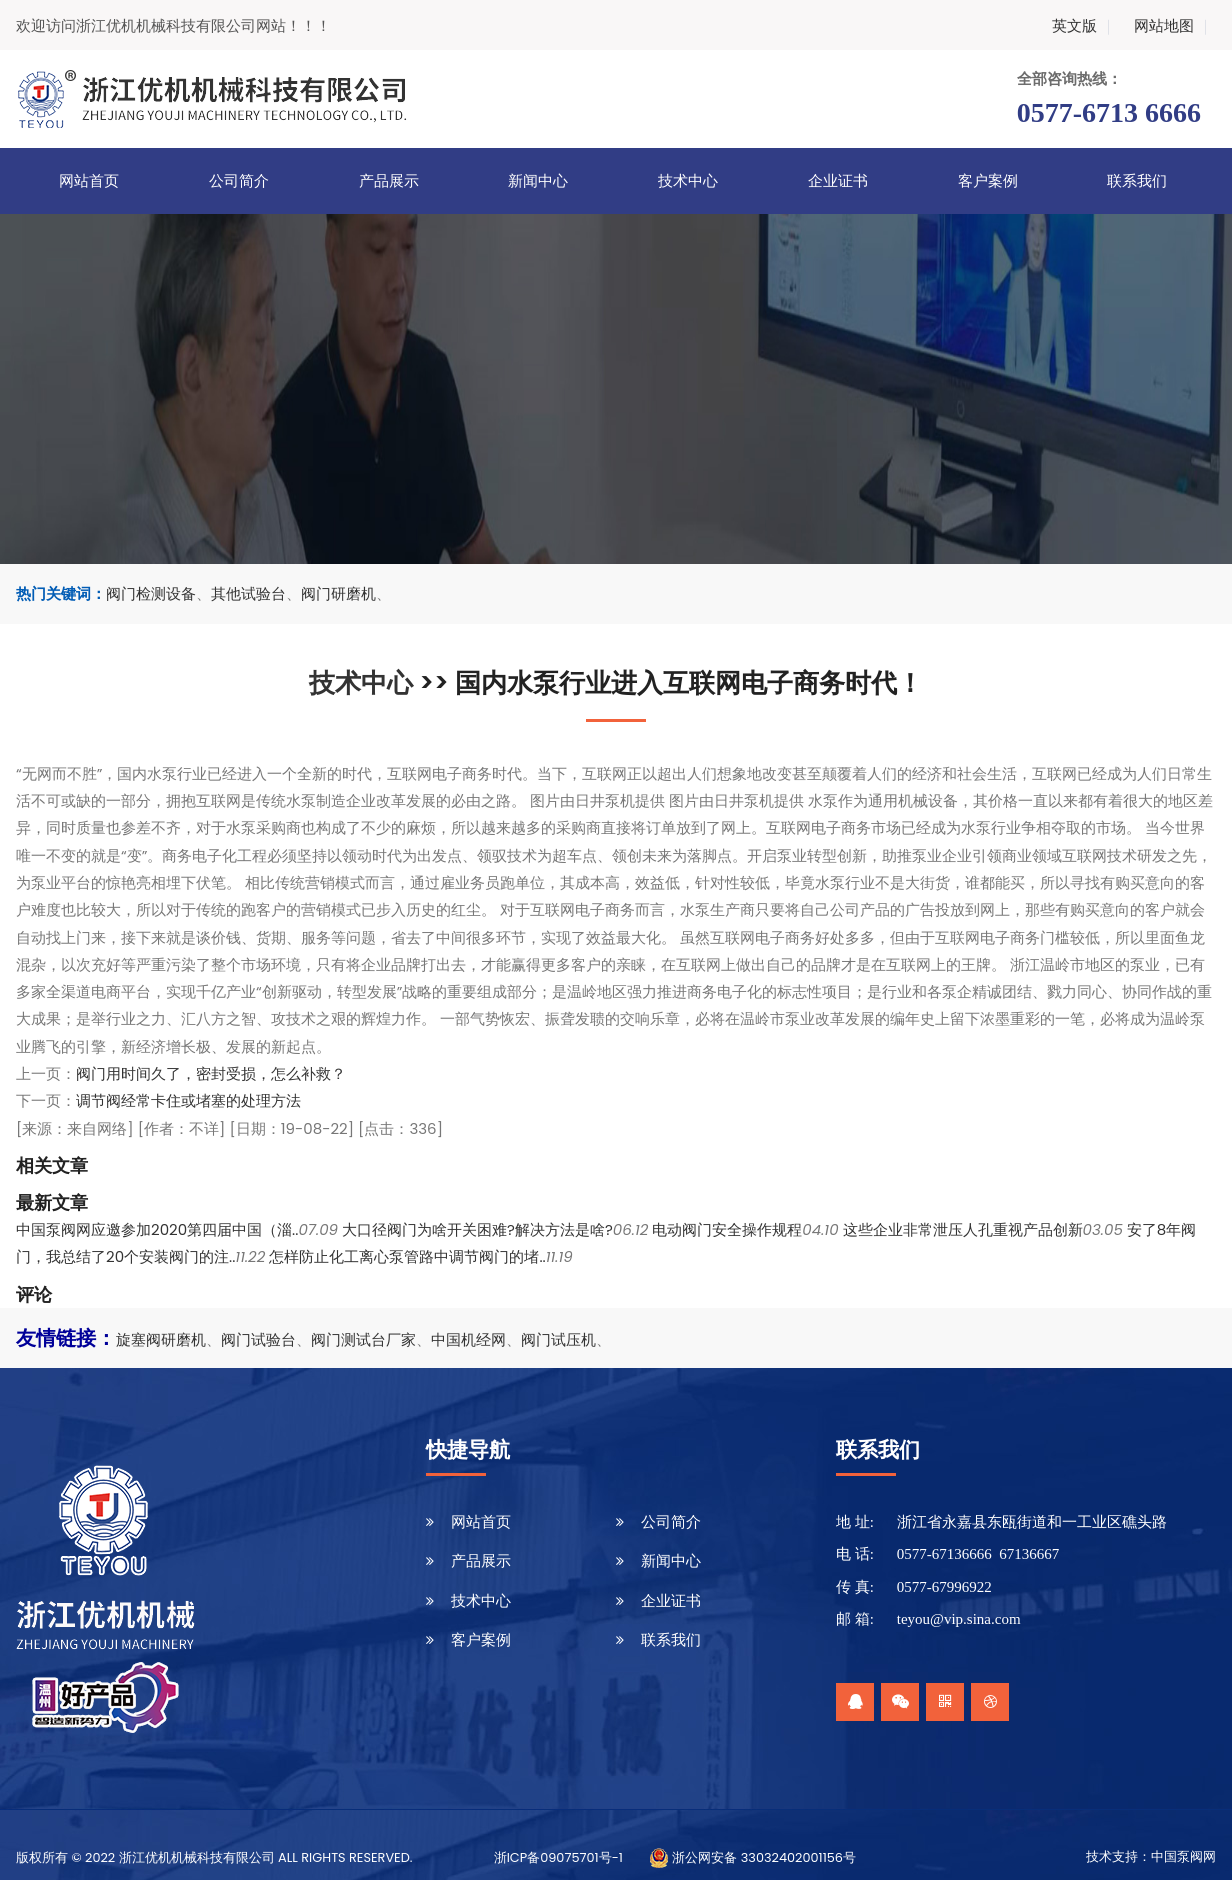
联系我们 (1137, 181)
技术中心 (688, 181)
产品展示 (389, 181)
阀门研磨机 (338, 593)
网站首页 (89, 181)
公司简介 (239, 181)
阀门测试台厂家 (363, 1339)
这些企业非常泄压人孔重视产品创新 (963, 1229)
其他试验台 (248, 593)
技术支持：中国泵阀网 (1151, 1857)
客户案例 (988, 181)
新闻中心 (538, 181)
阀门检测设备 (151, 593)
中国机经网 (468, 1339)
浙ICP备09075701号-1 (558, 1857)
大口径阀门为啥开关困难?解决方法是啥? (477, 1229)
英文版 (1084, 25)
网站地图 (1173, 25)
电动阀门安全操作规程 (727, 1229)
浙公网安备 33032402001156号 (752, 1857)
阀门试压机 (558, 1339)
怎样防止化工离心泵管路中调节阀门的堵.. (407, 1256)
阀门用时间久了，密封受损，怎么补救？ (211, 1073)
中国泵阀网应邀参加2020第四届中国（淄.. (157, 1229)
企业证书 (838, 181)
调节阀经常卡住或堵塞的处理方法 (188, 1100)
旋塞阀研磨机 (161, 1339)
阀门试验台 (258, 1339)
